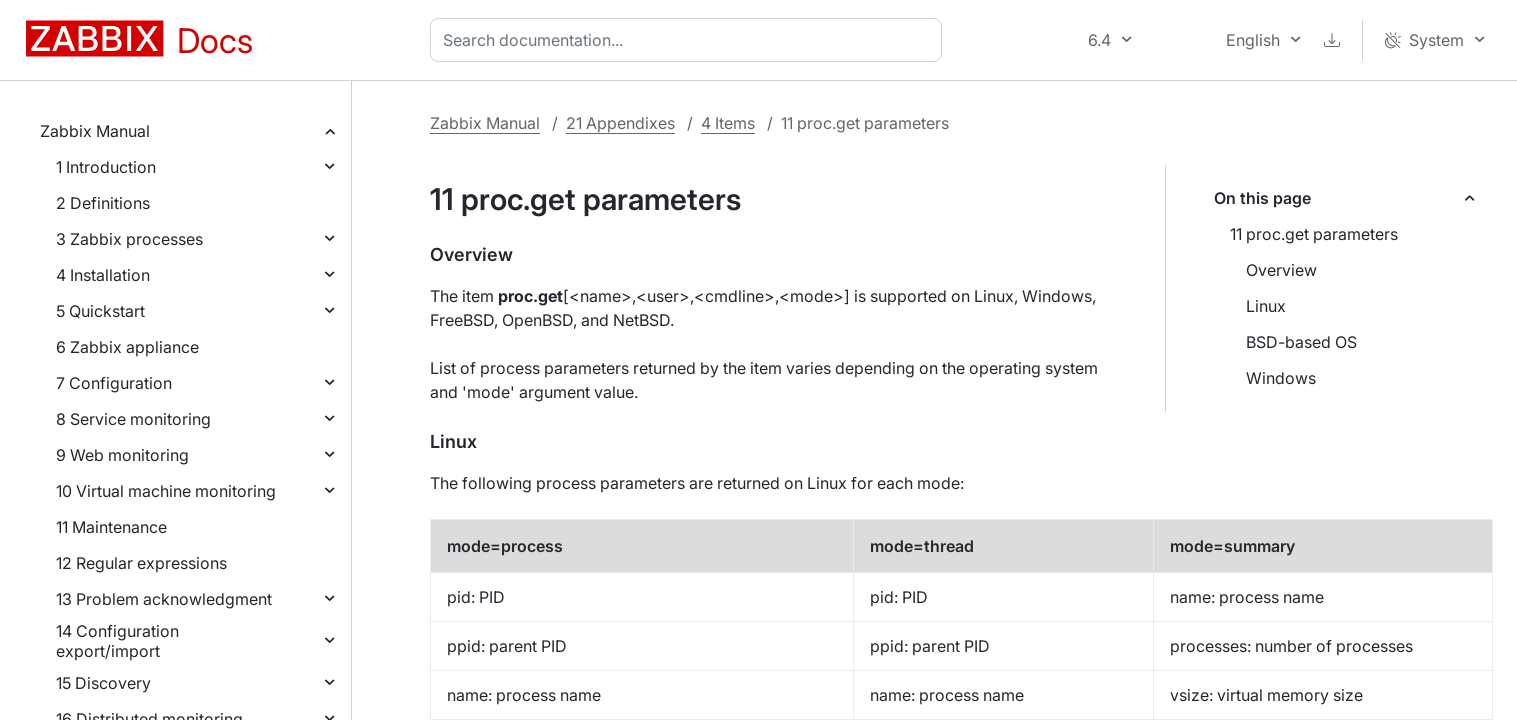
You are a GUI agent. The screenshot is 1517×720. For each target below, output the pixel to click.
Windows (1281, 378)
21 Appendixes (620, 123)
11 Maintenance (111, 527)
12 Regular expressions (141, 563)
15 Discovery (103, 683)
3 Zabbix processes (129, 239)
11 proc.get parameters (1314, 234)
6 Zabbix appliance (127, 347)
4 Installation (103, 275)
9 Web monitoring (122, 455)
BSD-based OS (1301, 342)
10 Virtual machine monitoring (166, 491)
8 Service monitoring (133, 419)
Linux (1266, 306)
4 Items (728, 123)
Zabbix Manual (95, 131)
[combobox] (690, 40)
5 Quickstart (100, 311)
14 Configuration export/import (117, 641)
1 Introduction (106, 167)
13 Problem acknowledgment (164, 599)
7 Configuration (114, 383)
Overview (1281, 270)
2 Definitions (103, 203)
